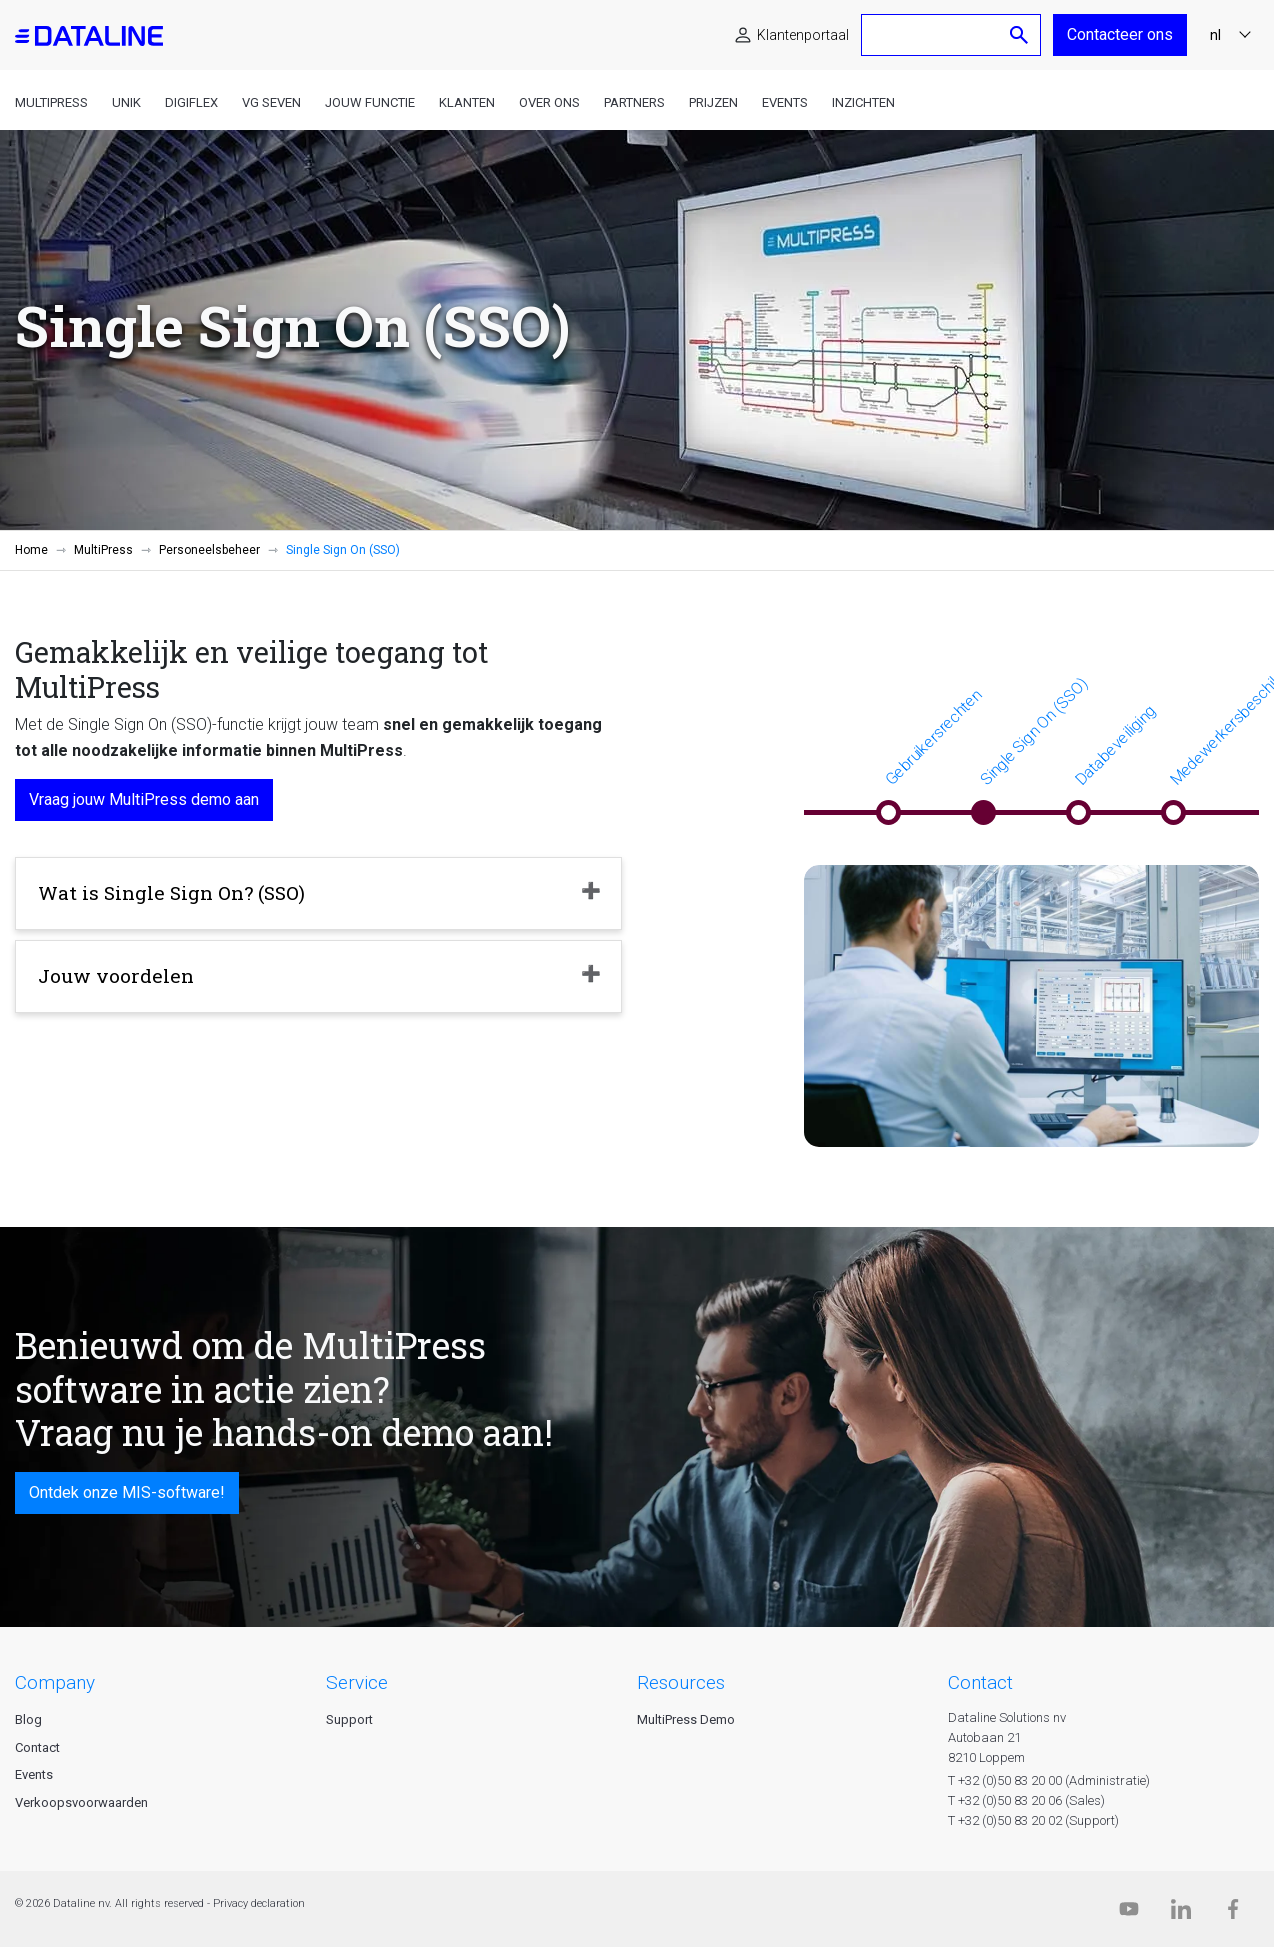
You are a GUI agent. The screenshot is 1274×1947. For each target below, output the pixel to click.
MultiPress (51, 102)
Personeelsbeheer (209, 550)
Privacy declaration (259, 1903)
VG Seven (271, 102)
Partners (634, 102)
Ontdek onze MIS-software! (127, 1492)
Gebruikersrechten (933, 737)
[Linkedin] (1181, 1913)
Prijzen (713, 102)
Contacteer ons (1120, 34)
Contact (37, 1747)
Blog (28, 1719)
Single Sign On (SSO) (1033, 731)
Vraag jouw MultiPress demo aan (144, 799)
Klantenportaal (803, 35)
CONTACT (980, 1682)
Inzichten (863, 102)
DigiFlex (191, 102)
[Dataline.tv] (1129, 1913)
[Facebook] (1233, 1913)
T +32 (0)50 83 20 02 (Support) (1033, 1820)
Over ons (549, 102)
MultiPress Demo (686, 1719)
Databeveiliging (1115, 745)
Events (785, 102)
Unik (126, 102)
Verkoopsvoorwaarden (81, 1802)
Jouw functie (370, 102)
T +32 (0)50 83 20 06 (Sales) (1026, 1800)
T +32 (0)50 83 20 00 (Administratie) (1049, 1780)
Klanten (467, 102)
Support (349, 1719)
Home (31, 550)
